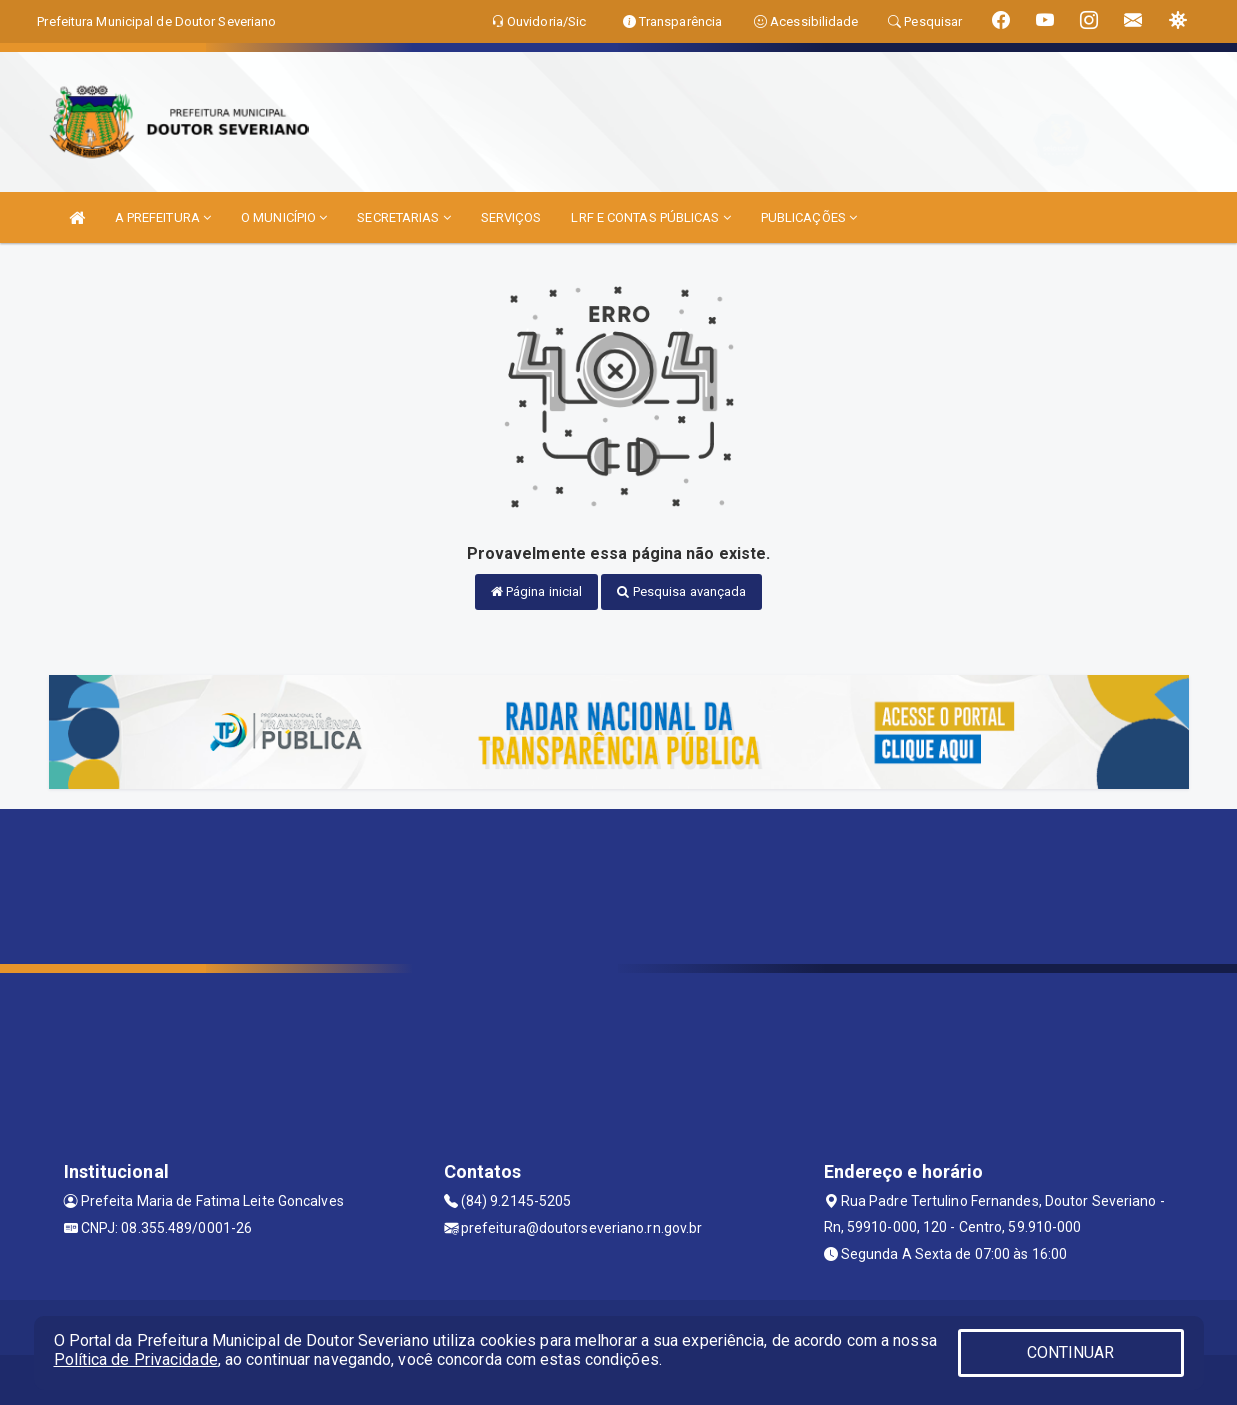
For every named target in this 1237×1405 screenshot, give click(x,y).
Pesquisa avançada (681, 591)
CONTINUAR (1071, 1352)
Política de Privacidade (136, 1359)
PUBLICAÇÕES (809, 217)
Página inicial (537, 591)
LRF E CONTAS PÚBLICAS (650, 217)
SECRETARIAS (403, 217)
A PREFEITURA (163, 217)
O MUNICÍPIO (284, 217)
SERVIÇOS (511, 217)
